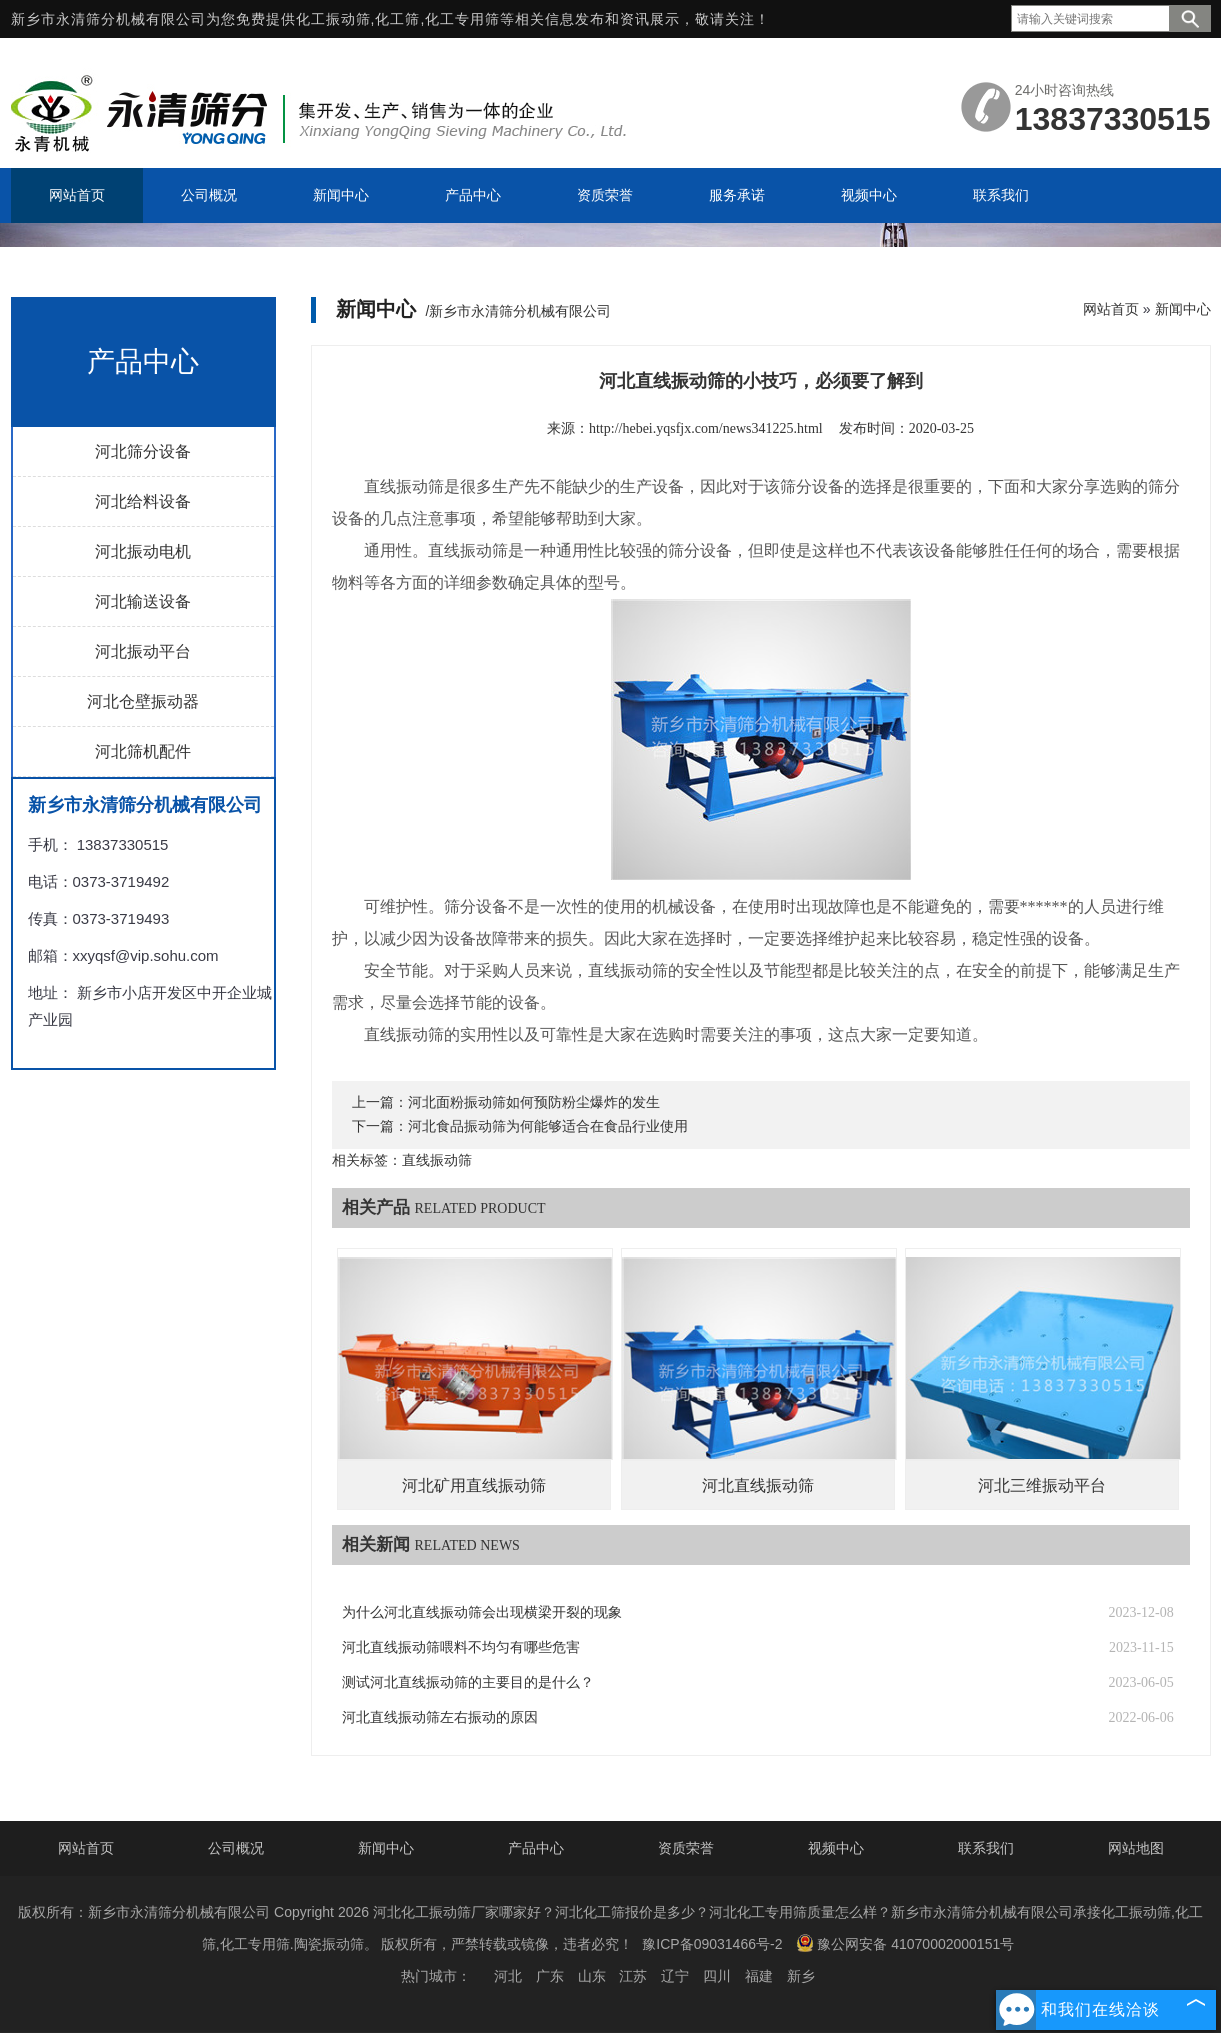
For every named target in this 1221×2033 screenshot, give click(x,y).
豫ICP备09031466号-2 (712, 1944)
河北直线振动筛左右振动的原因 (440, 1717)
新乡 (801, 1976)
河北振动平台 (143, 651)
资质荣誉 (686, 1848)
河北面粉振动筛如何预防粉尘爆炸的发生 (534, 1102)
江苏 (633, 1976)
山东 (592, 1976)
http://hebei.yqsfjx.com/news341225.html (706, 428)
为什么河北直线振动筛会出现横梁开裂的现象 (482, 1612)
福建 (759, 1976)
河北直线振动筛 (758, 1485)
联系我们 (986, 1848)
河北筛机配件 (143, 751)
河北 (508, 1976)
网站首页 (1111, 309)
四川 (717, 1976)
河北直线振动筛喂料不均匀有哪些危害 (461, 1647)
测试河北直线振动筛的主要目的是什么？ (468, 1682)
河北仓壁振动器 (143, 701)
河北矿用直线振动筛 (474, 1485)
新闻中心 (1183, 309)
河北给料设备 (143, 501)
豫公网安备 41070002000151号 (905, 1943)
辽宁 (675, 1976)
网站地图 (1136, 1848)
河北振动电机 (143, 551)
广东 (550, 1976)
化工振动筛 (333, 19)
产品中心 (536, 1848)
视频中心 (836, 1848)
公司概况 (236, 1848)
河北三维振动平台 (1042, 1485)
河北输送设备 (143, 601)
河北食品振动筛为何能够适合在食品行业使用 (548, 1126)
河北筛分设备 (143, 451)
